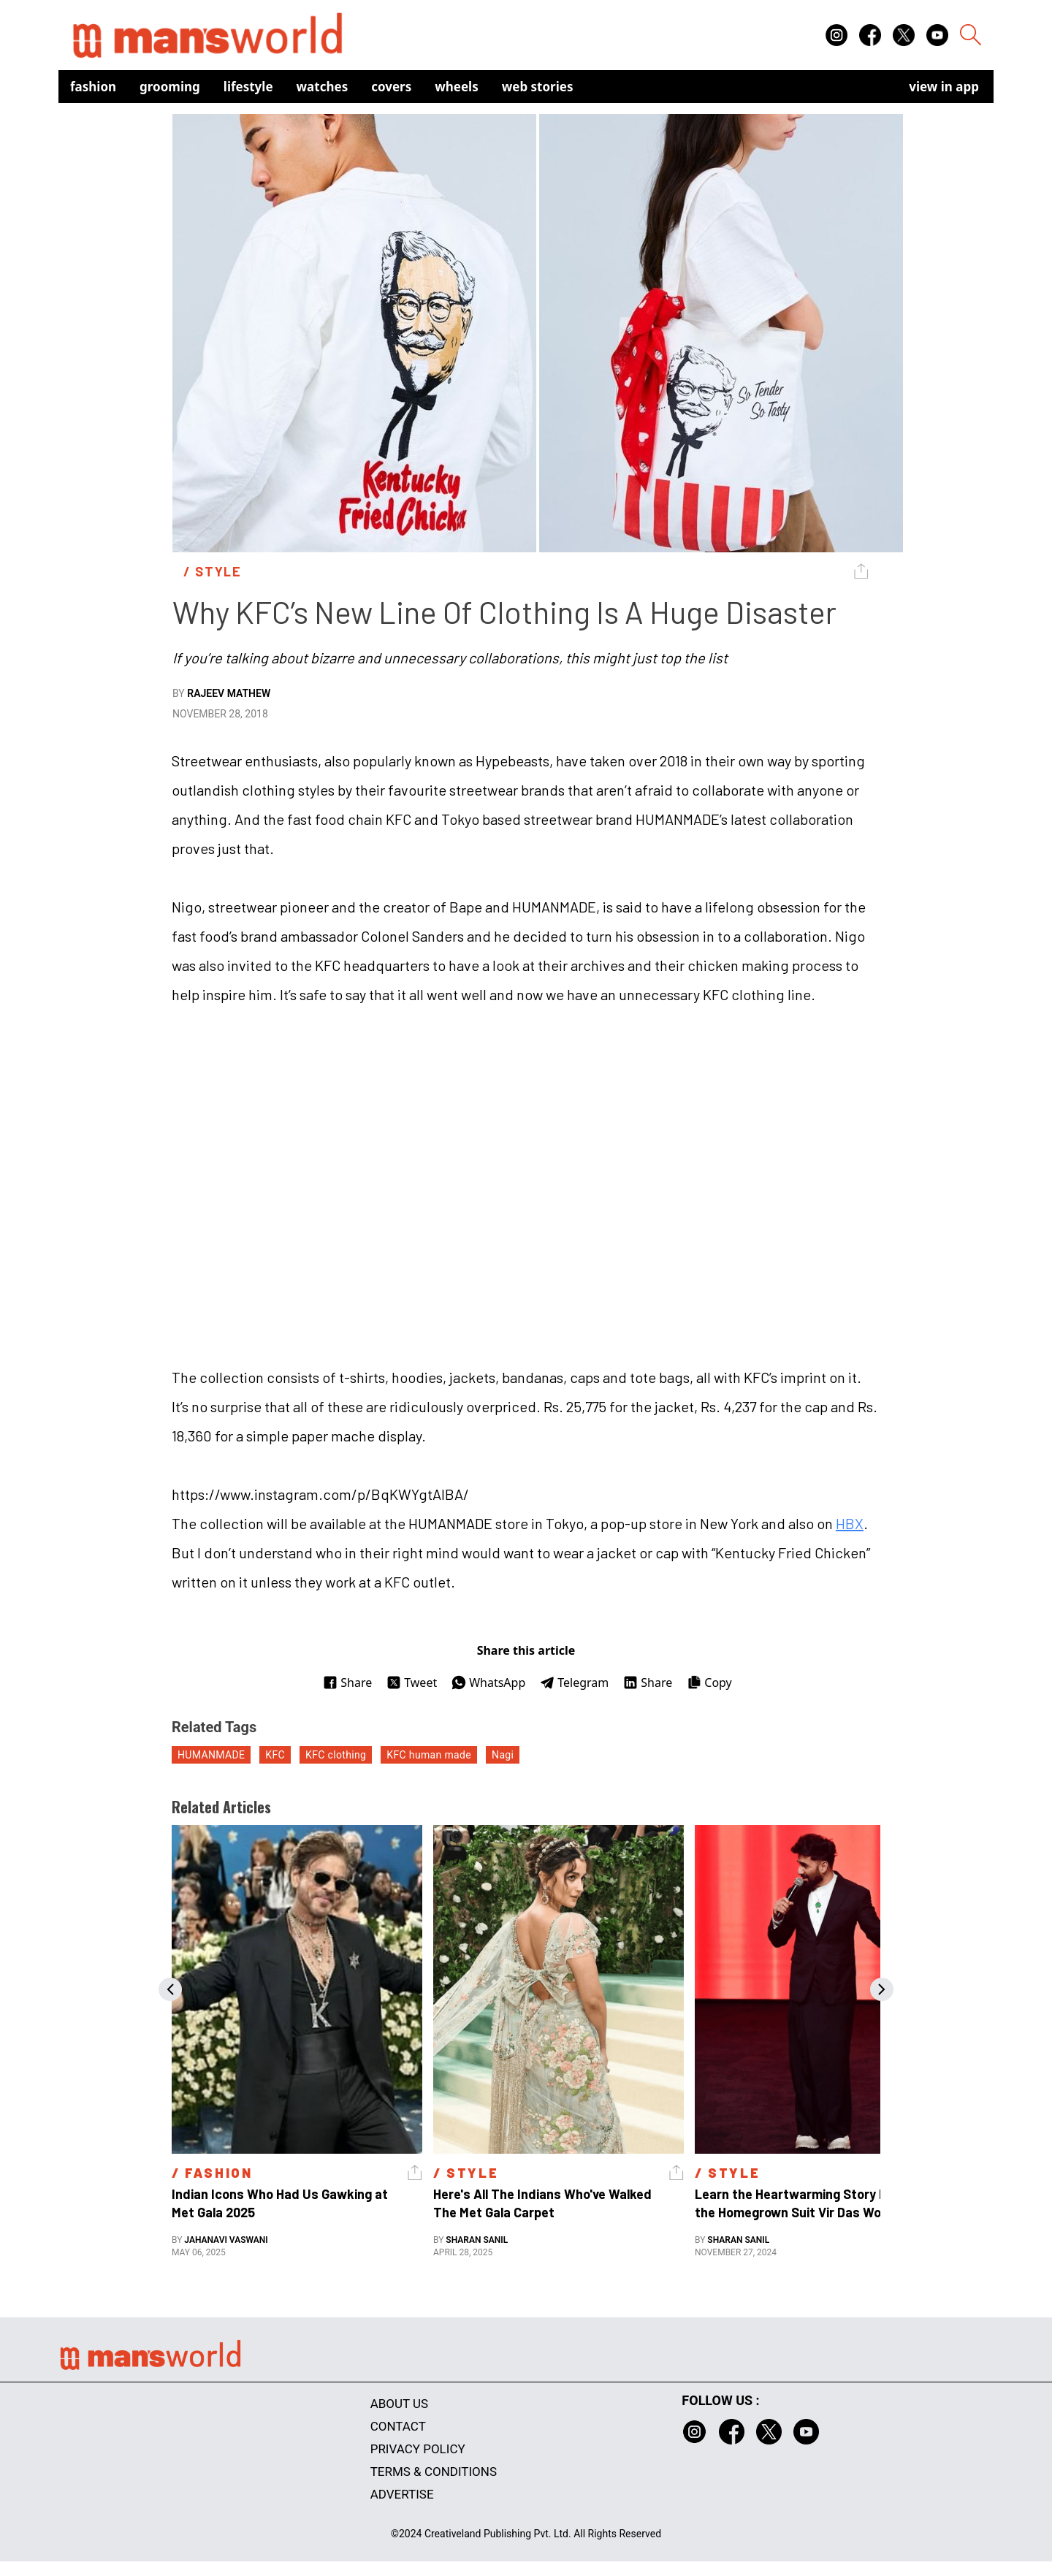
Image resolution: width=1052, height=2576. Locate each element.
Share (347, 1682)
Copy (709, 1682)
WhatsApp (488, 1682)
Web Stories (537, 86)
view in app (944, 86)
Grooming (170, 86)
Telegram (574, 1682)
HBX (850, 1523)
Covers (391, 86)
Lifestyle (248, 86)
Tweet (411, 1682)
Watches (322, 86)
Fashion (93, 86)
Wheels (457, 86)
